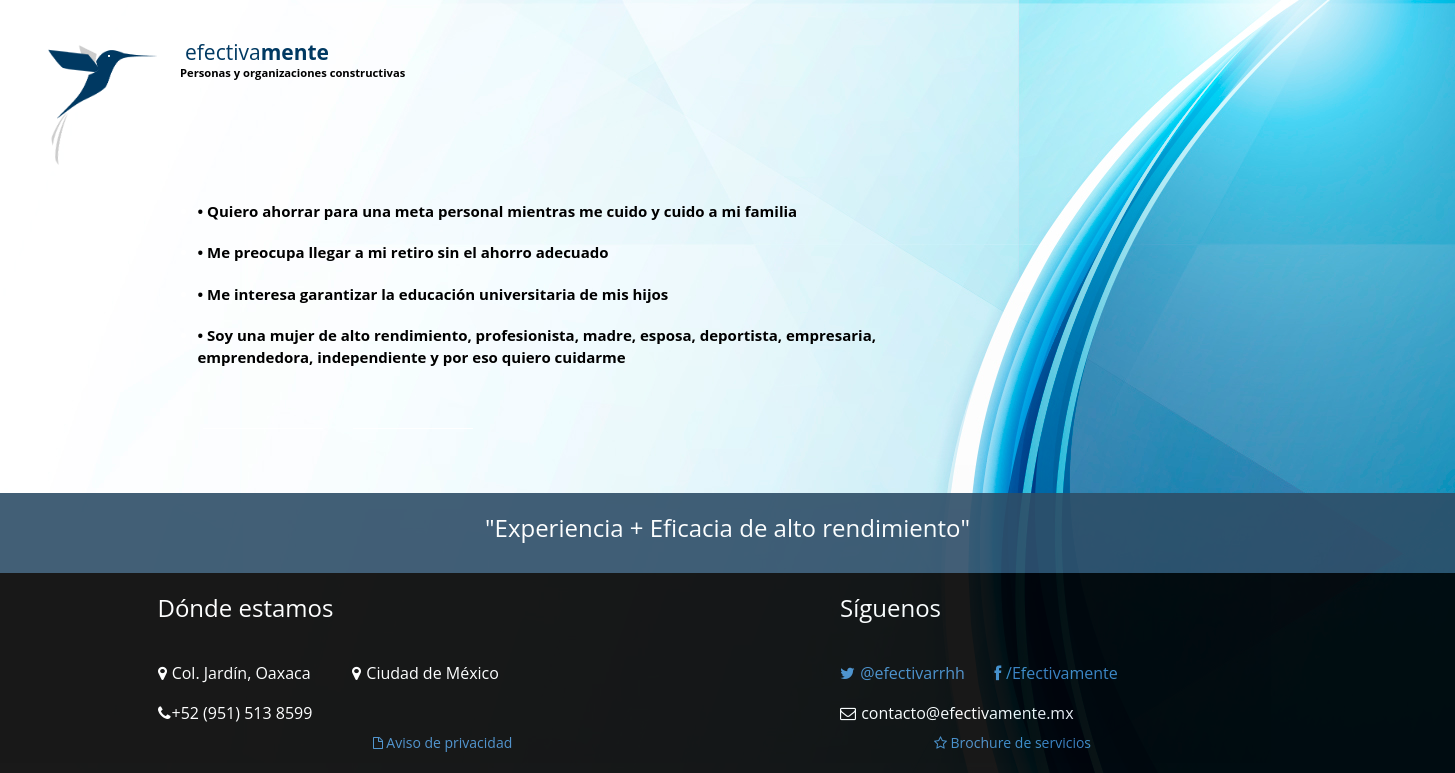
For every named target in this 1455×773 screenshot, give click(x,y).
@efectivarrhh (902, 673)
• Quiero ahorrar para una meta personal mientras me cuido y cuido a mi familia (498, 211)
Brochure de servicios (1012, 742)
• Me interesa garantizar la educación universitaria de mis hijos (433, 294)
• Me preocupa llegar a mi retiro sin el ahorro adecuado (403, 252)
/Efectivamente (1056, 673)
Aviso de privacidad (443, 742)
